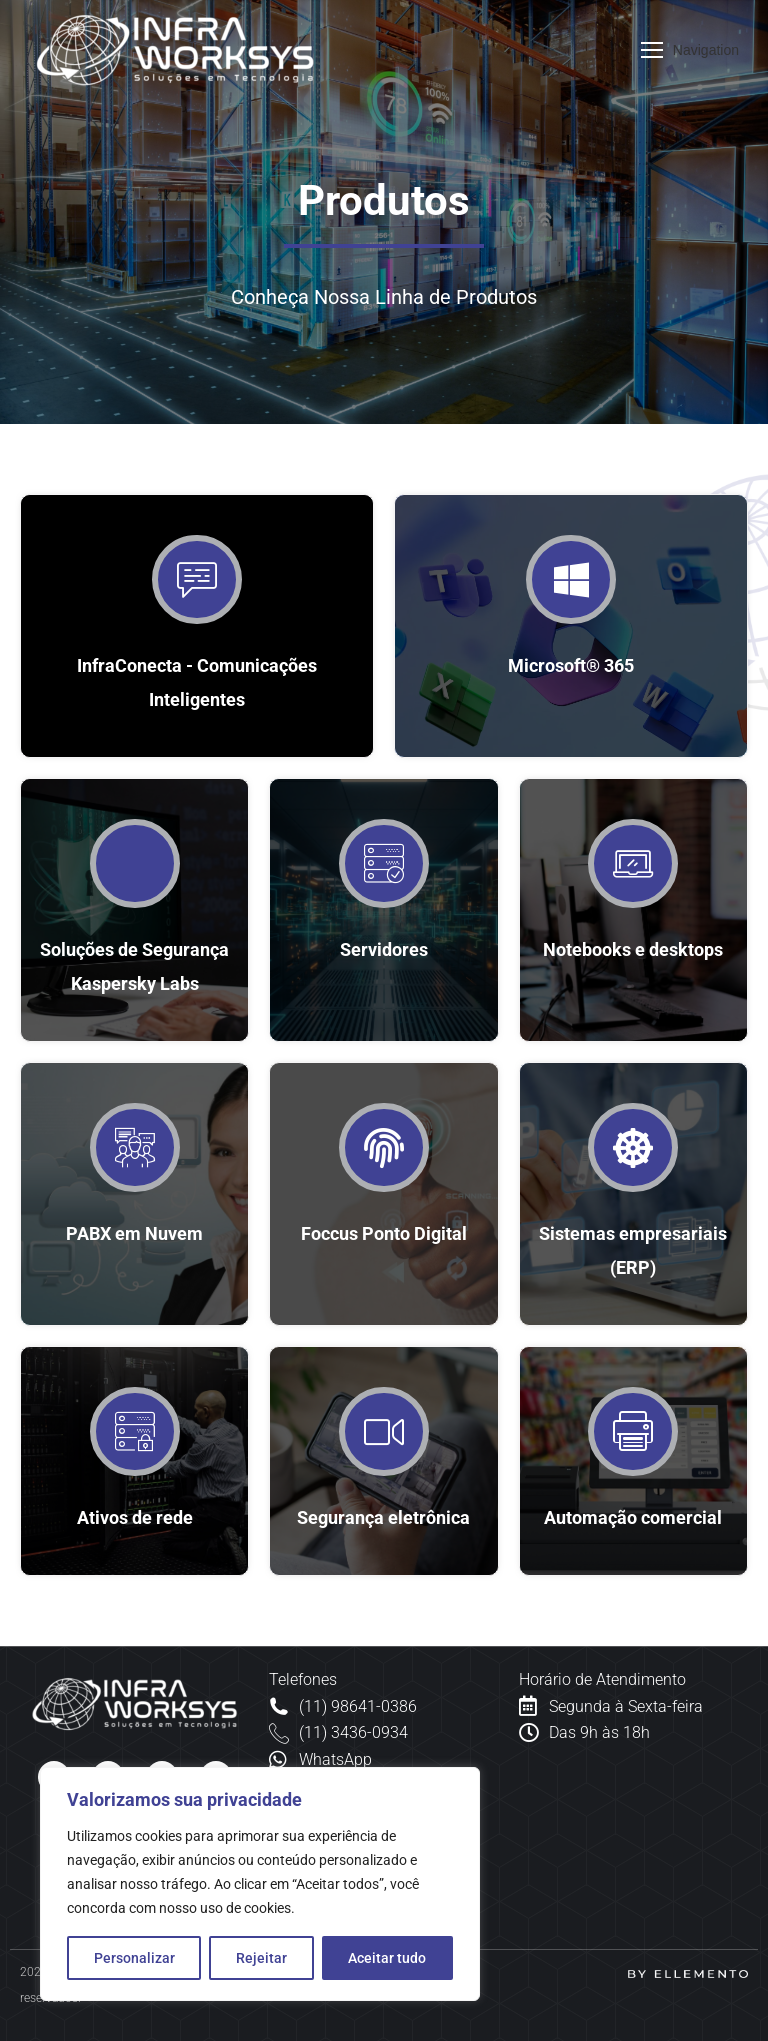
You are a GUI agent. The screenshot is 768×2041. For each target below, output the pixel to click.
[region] (260, 1884)
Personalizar (134, 1958)
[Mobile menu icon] (690, 50)
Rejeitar (261, 1958)
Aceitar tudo (387, 1958)
